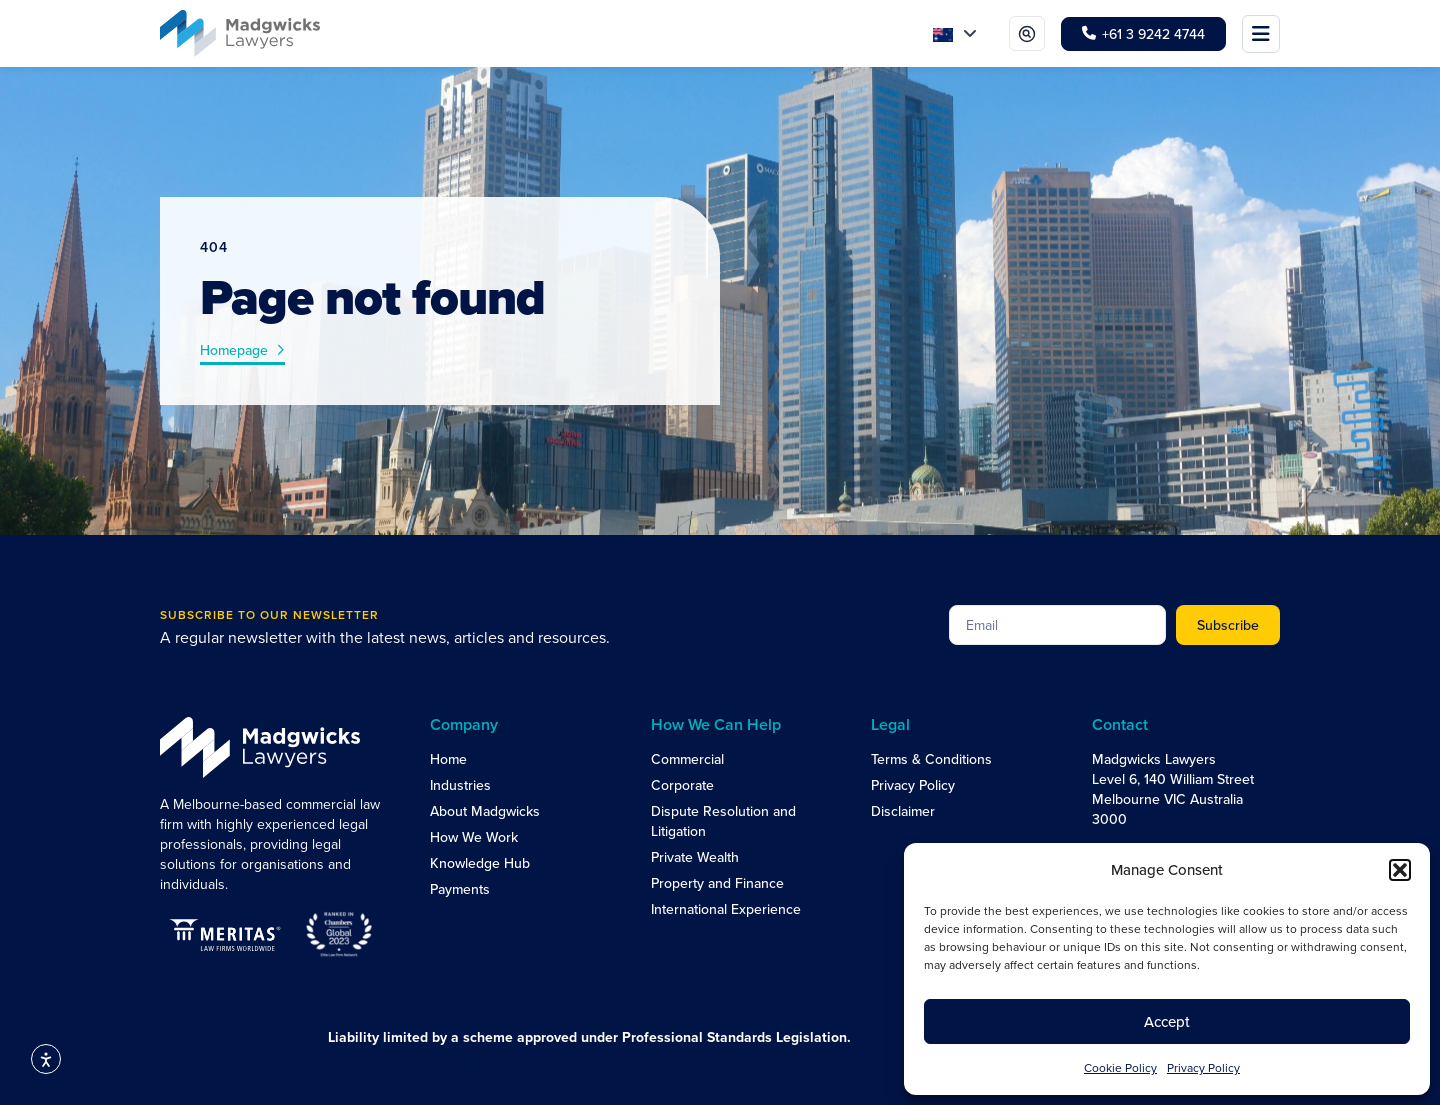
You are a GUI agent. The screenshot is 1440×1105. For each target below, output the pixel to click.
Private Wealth (695, 857)
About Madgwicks (485, 811)
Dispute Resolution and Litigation (723, 821)
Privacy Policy (1203, 1067)
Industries (460, 785)
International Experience (726, 909)
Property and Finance (717, 883)
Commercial (687, 759)
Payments (460, 889)
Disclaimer (903, 811)
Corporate (682, 785)
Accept (1167, 1021)
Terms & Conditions (931, 759)
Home (448, 759)
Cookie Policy (1120, 1067)
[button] (1400, 870)
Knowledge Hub (480, 863)
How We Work (474, 837)
